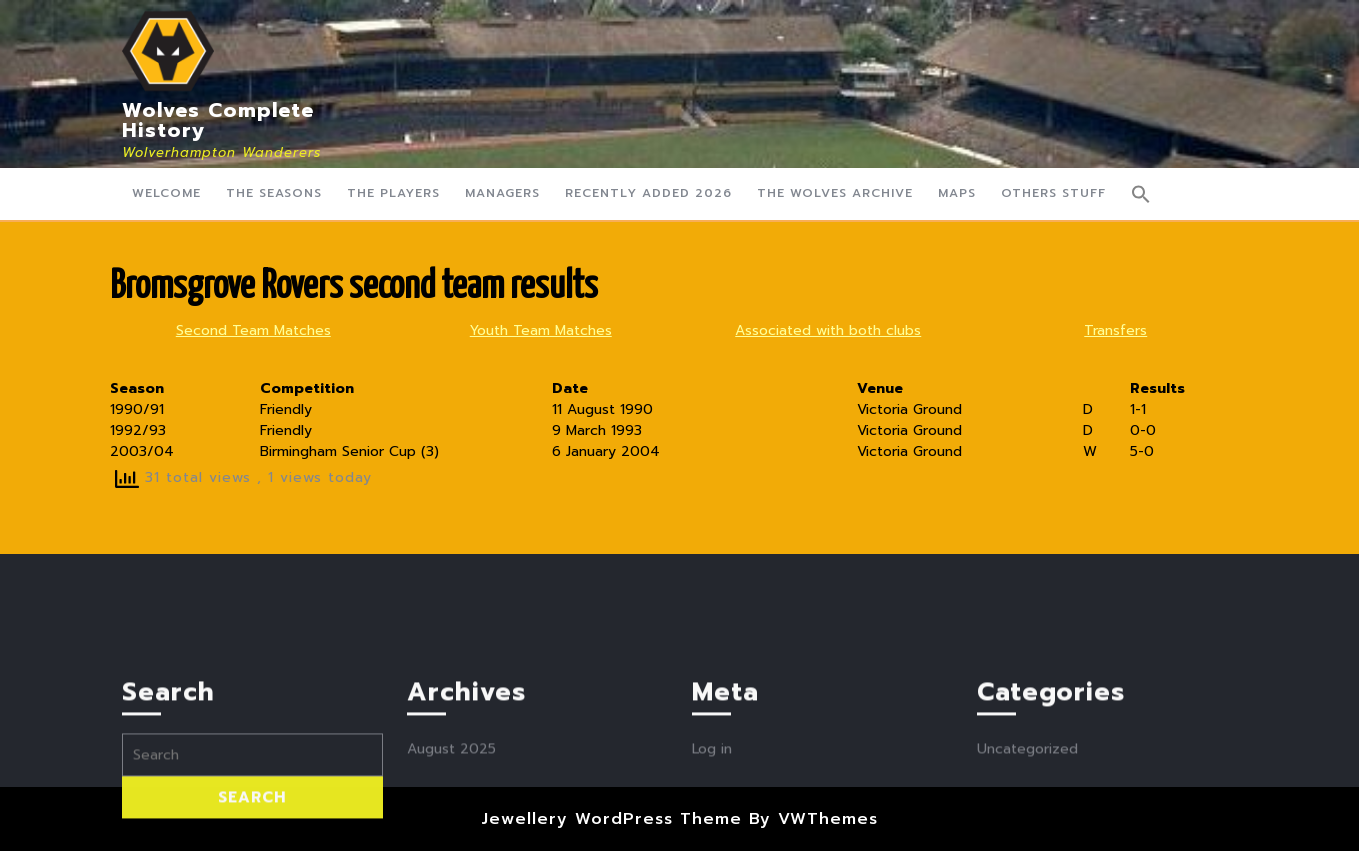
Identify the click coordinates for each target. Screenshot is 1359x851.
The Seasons (274, 193)
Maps (957, 193)
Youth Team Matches (541, 330)
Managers (502, 193)
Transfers (1115, 330)
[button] (1141, 194)
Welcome (166, 193)
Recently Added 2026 (648, 193)
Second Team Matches (253, 330)
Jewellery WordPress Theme (611, 819)
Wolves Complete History (218, 120)
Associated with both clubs (828, 330)
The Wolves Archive (835, 193)
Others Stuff (1053, 193)
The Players (393, 193)
